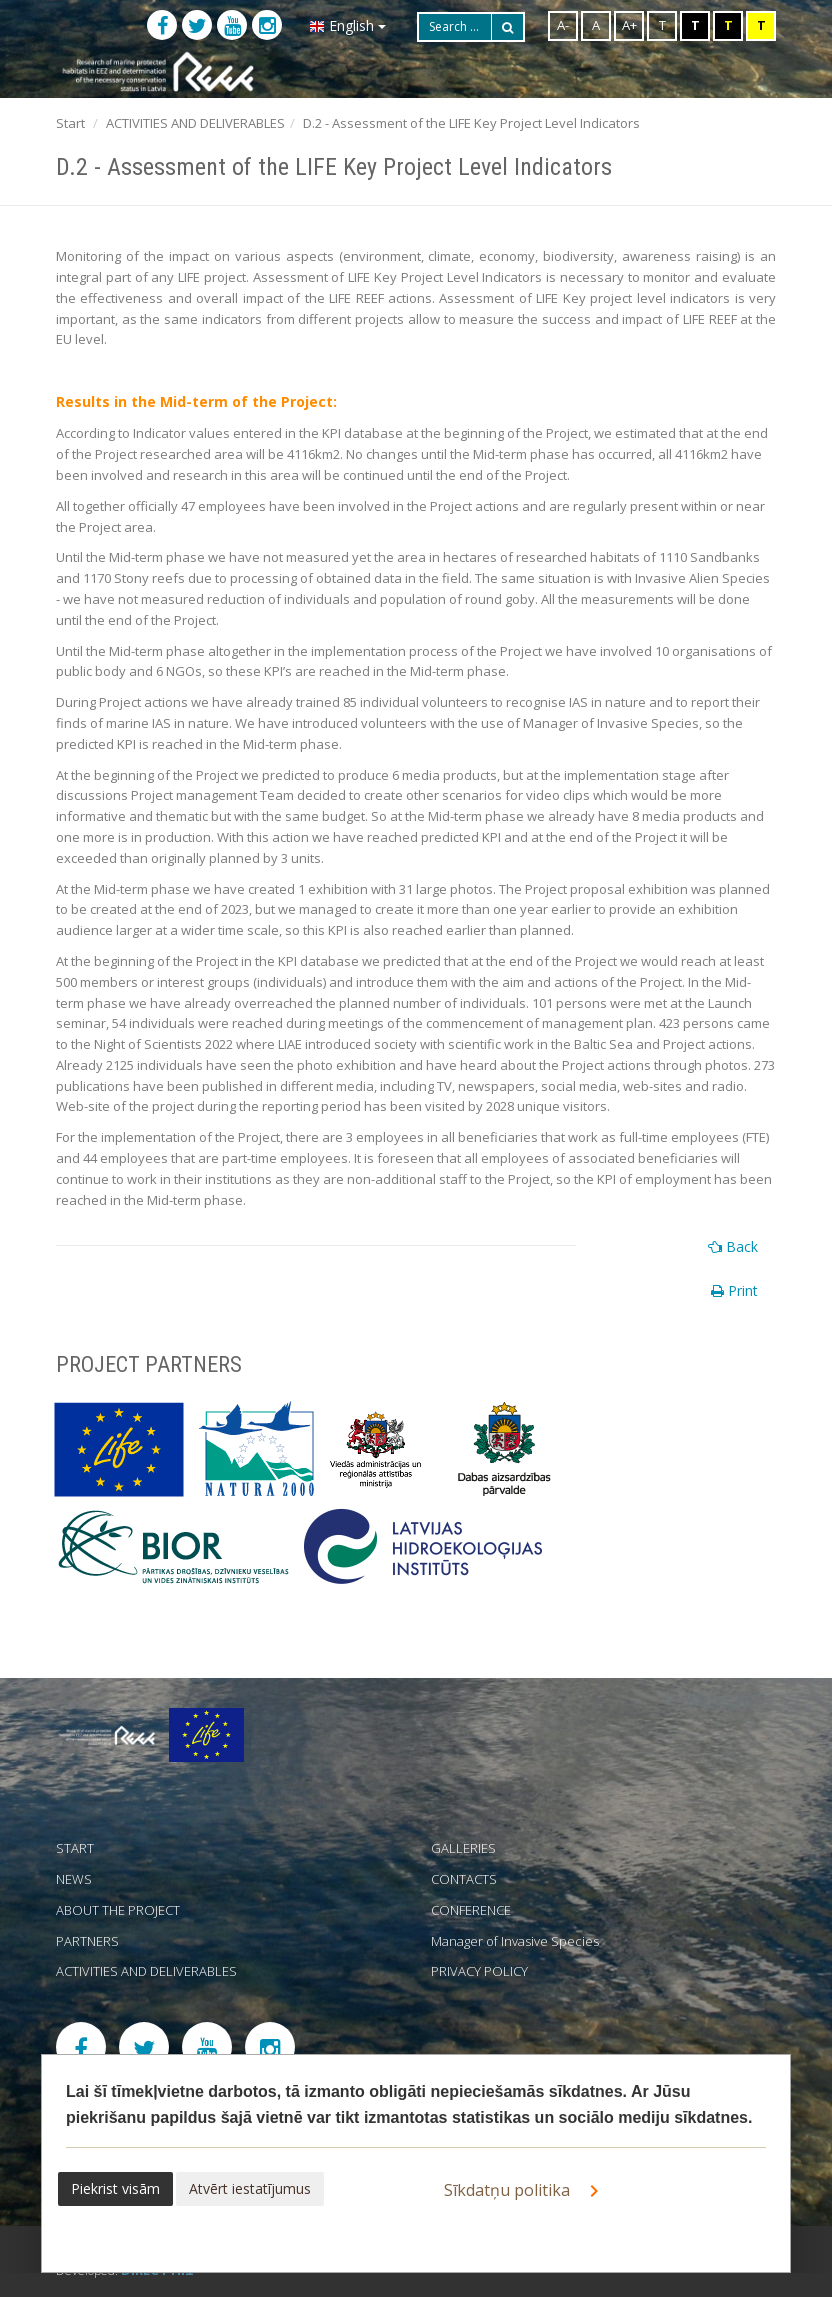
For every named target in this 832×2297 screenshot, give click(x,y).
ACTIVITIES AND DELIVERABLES (195, 123)
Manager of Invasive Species (515, 1941)
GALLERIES (463, 1848)
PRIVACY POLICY (479, 1971)
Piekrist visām (115, 2188)
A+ (629, 25)
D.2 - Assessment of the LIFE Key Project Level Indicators (471, 123)
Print (734, 1290)
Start (70, 123)
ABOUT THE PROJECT (118, 1910)
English (347, 25)
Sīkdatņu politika (525, 2191)
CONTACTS (464, 1879)
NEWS (74, 1879)
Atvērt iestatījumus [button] (250, 2188)
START (75, 1848)
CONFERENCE (471, 1910)
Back (733, 1246)
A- (563, 25)
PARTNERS (87, 1941)
